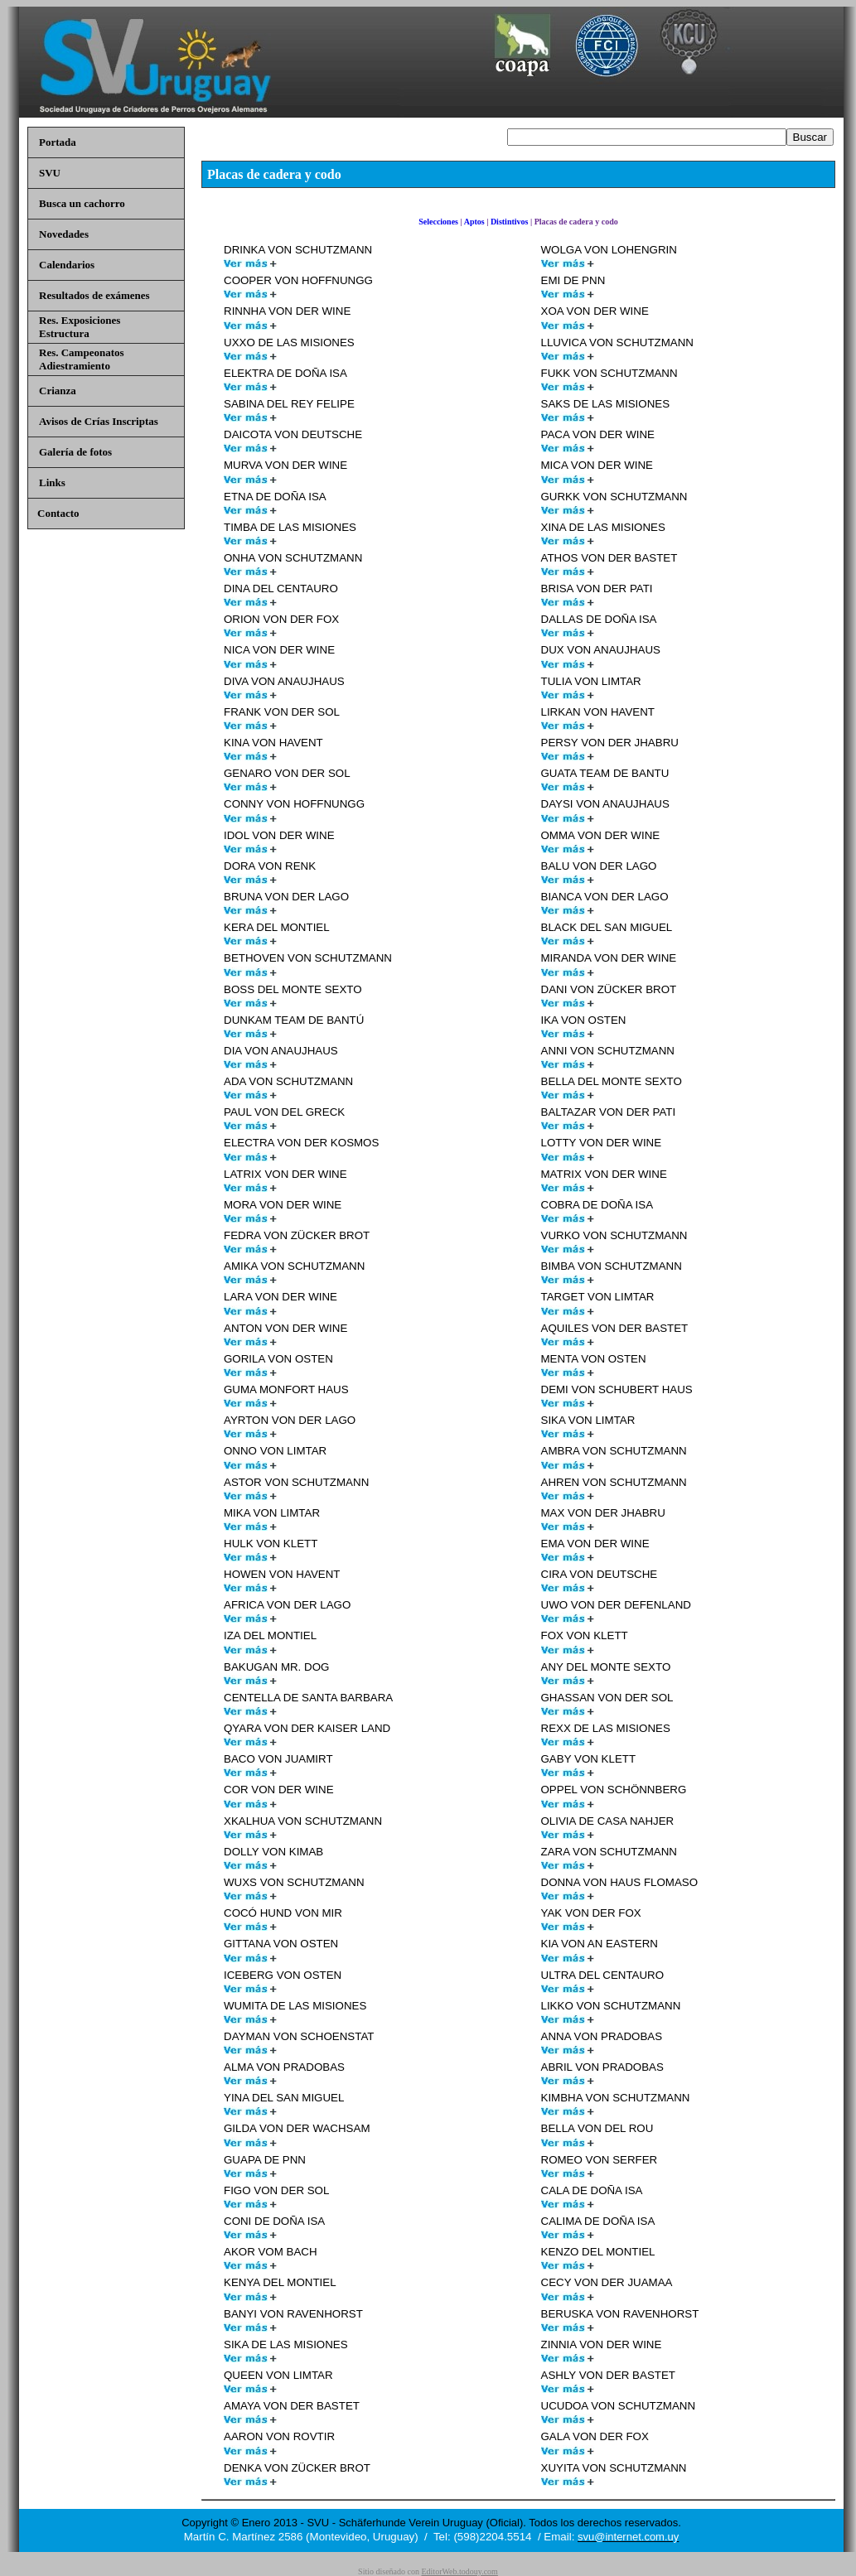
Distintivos (510, 221)
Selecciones (438, 221)
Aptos (474, 221)
